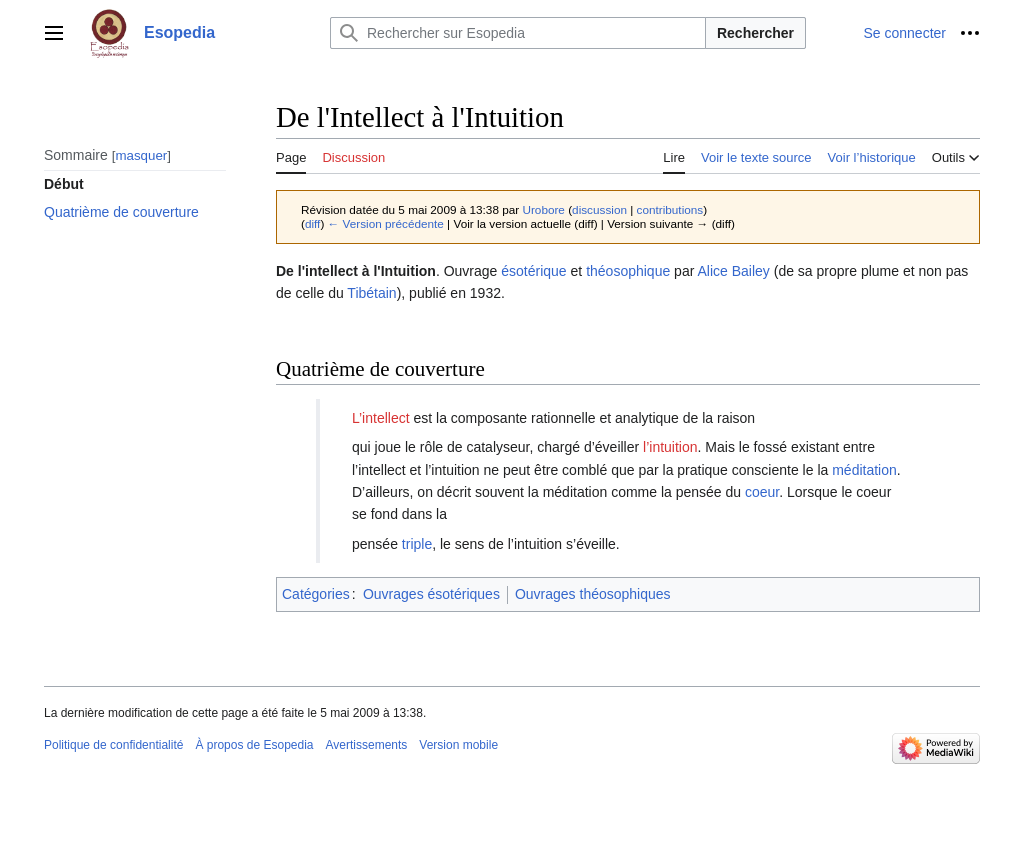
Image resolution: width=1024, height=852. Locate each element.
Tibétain (371, 293)
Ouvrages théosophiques (593, 594)
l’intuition (670, 447)
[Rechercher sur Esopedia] (518, 33)
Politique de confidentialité (113, 745)
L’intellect (381, 418)
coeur (762, 492)
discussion (599, 209)
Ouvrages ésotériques (431, 594)
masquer (141, 155)
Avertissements (367, 745)
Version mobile (458, 745)
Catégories (316, 594)
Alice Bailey (733, 271)
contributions (670, 209)
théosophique (628, 271)
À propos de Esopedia (254, 745)
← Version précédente (386, 223)
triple (417, 544)
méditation (864, 470)
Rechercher (755, 33)
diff (312, 223)
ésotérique (533, 271)
